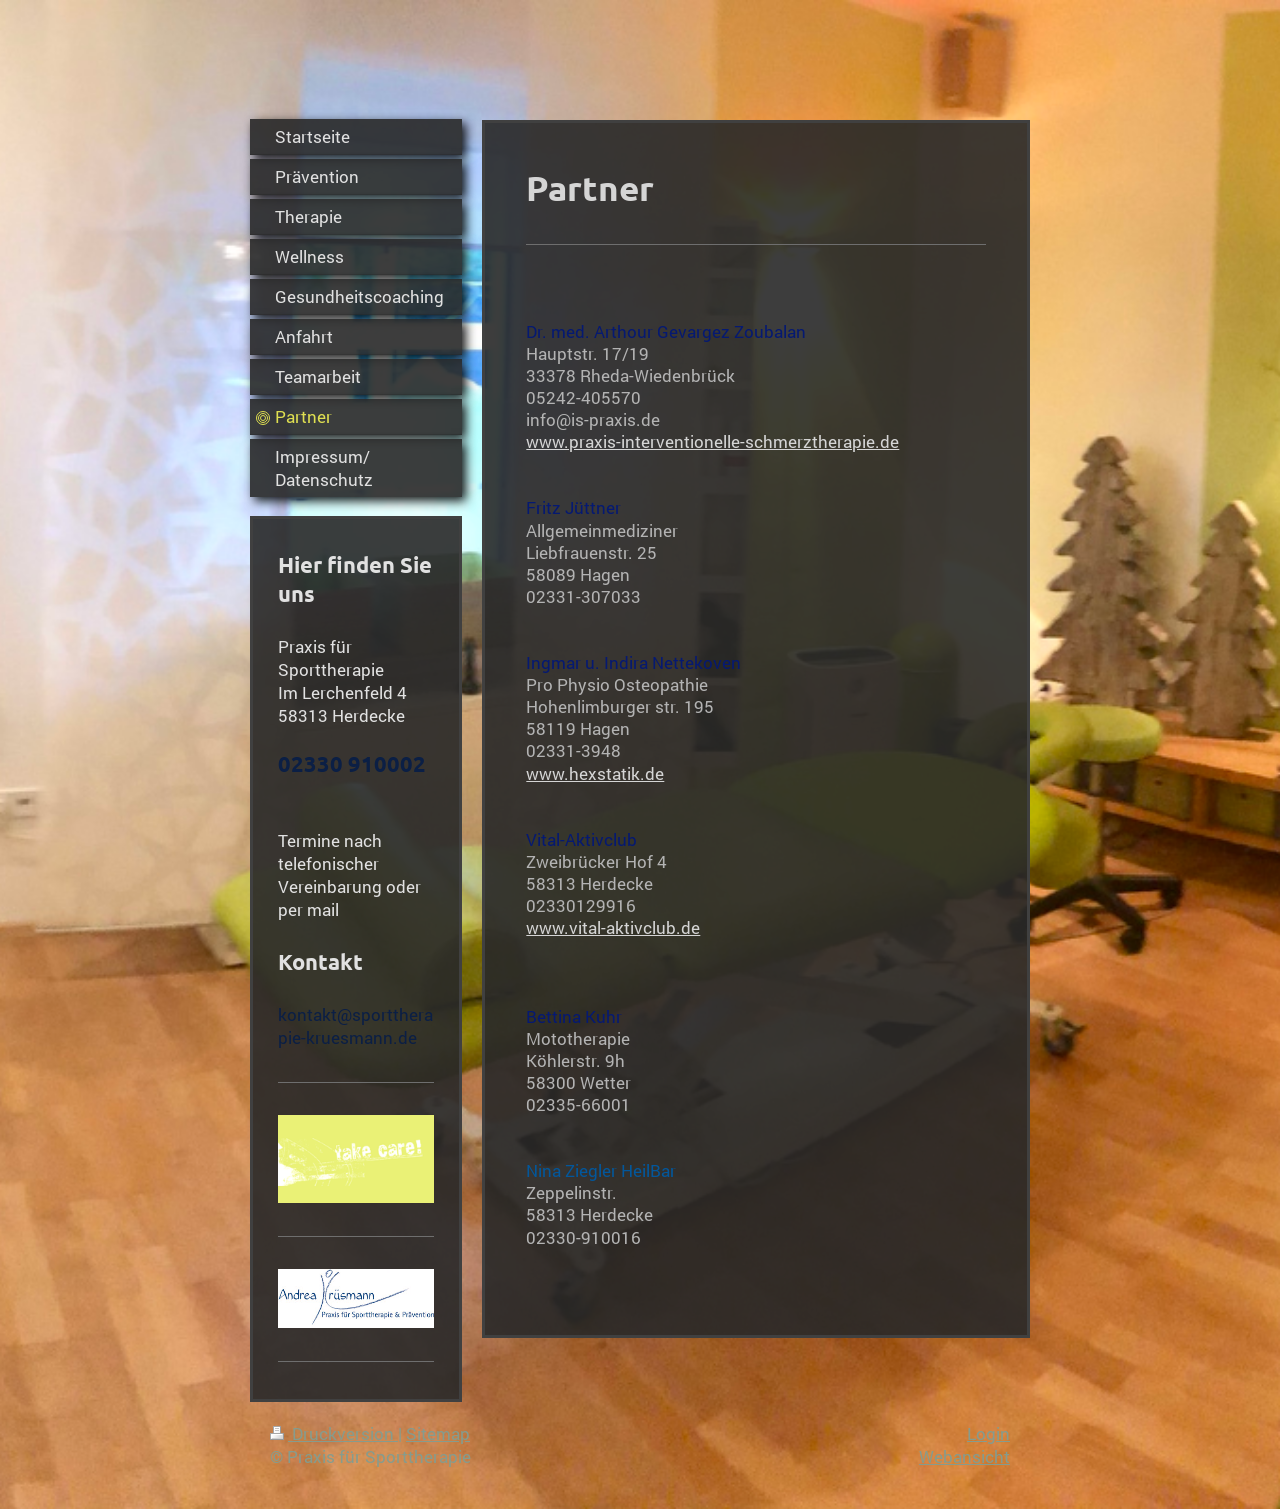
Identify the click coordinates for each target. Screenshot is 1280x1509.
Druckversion (334, 1433)
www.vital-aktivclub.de (613, 927)
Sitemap (438, 1433)
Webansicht (964, 1456)
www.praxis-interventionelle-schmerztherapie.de (712, 441)
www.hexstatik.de (595, 773)
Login (988, 1433)
